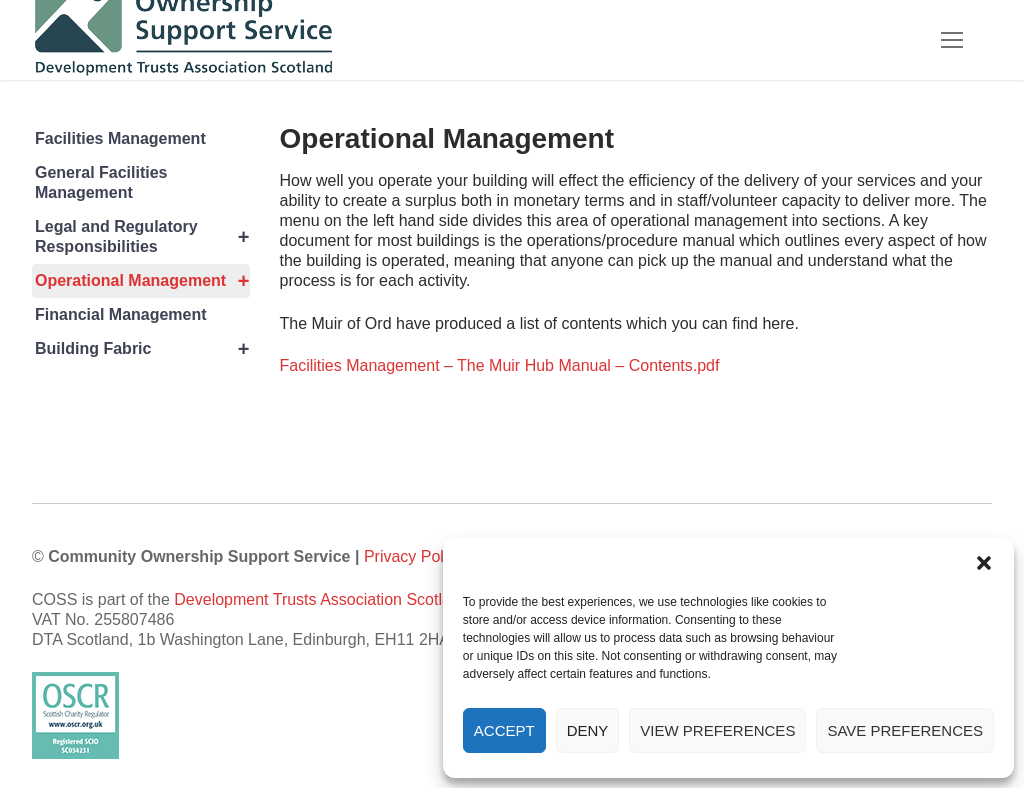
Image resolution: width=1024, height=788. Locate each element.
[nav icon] (952, 40)
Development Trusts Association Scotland (321, 599)
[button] (984, 563)
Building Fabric (142, 349)
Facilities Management (120, 138)
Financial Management (121, 314)
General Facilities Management (101, 182)
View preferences (717, 730)
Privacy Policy (414, 556)
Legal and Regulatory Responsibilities (142, 237)
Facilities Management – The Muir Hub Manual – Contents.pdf (500, 365)
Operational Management (142, 281)
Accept (504, 730)
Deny (588, 730)
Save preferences (905, 730)
